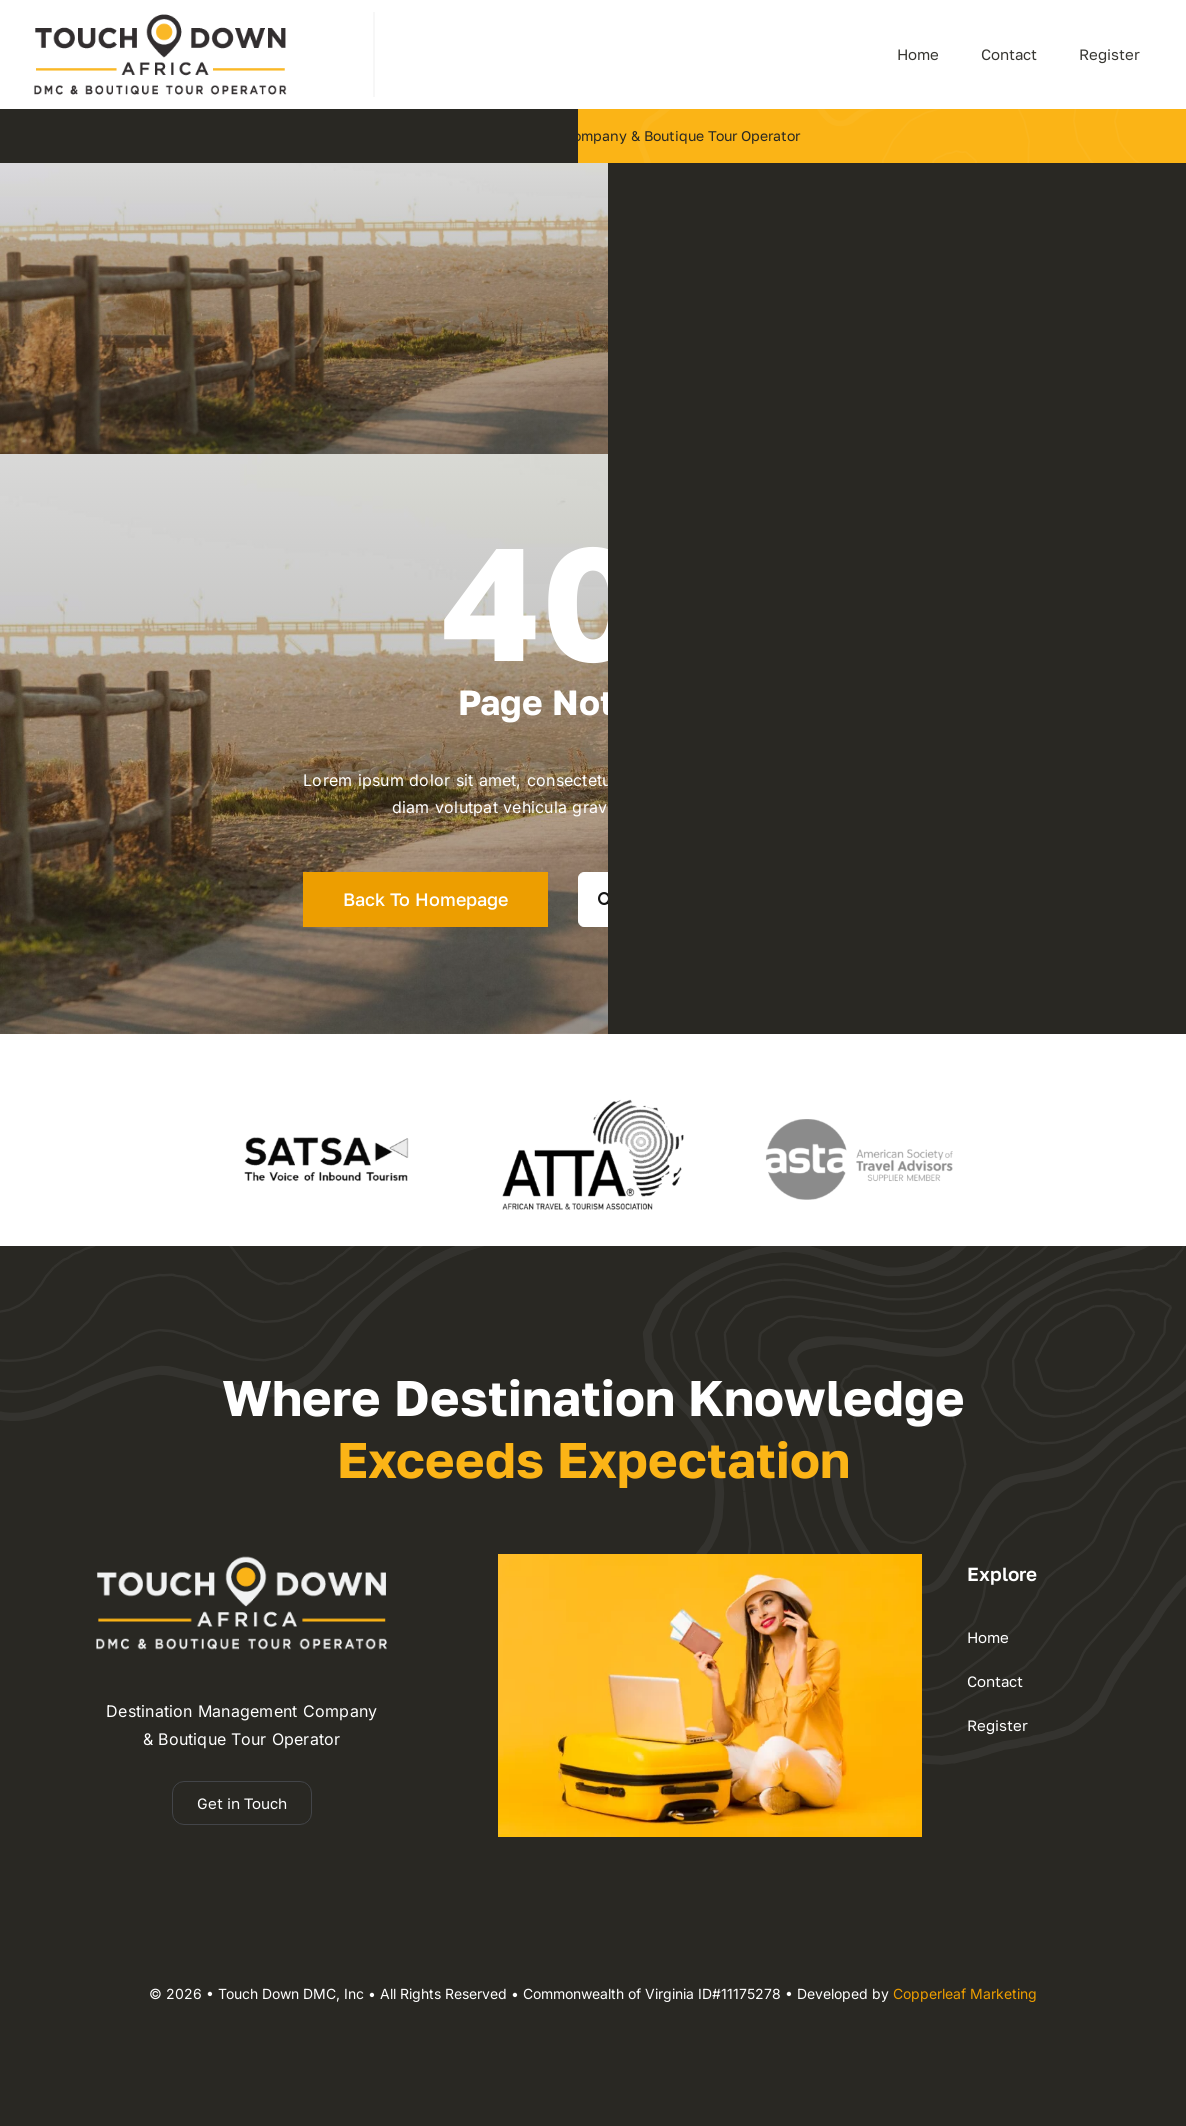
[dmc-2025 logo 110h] (160, 20)
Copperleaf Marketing (965, 1993)
